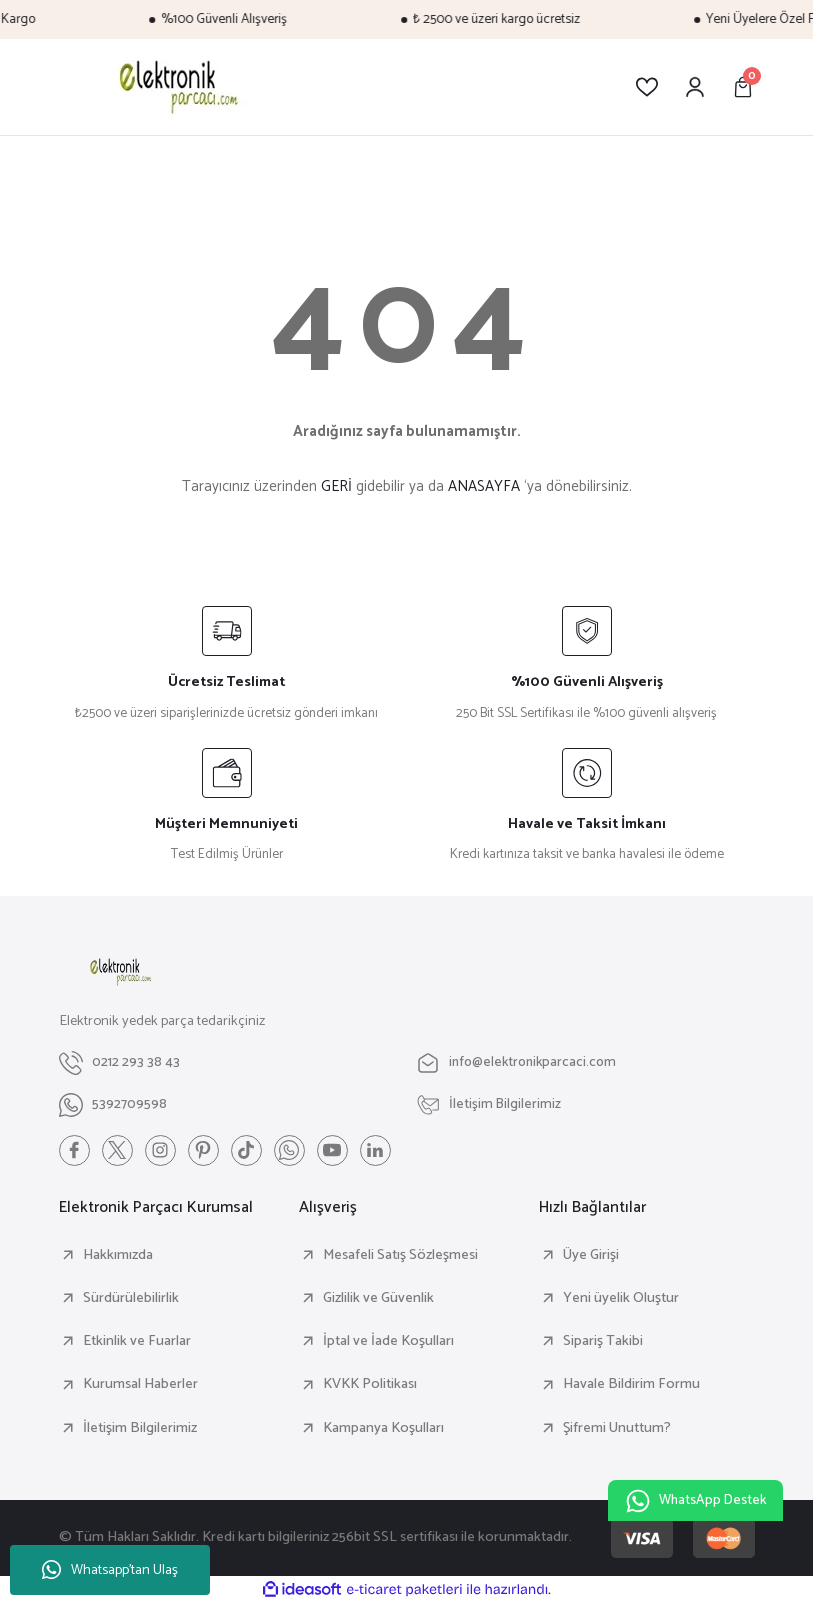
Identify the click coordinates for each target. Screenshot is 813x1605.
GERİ (336, 486)
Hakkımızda (118, 1256)
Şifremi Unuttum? (617, 1429)
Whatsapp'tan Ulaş (110, 1570)
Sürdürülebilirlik (131, 1299)
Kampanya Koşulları (383, 1429)
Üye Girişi (591, 1256)
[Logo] (175, 87)
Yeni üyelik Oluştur (621, 1299)
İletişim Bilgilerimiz (140, 1429)
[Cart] (743, 87)
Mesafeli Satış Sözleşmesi (400, 1256)
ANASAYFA (484, 486)
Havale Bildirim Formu (631, 1385)
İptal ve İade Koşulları (388, 1342)
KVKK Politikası (370, 1385)
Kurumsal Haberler (140, 1385)
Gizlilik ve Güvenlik (378, 1299)
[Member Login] (695, 87)
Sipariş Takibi (603, 1342)
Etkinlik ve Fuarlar (137, 1342)
